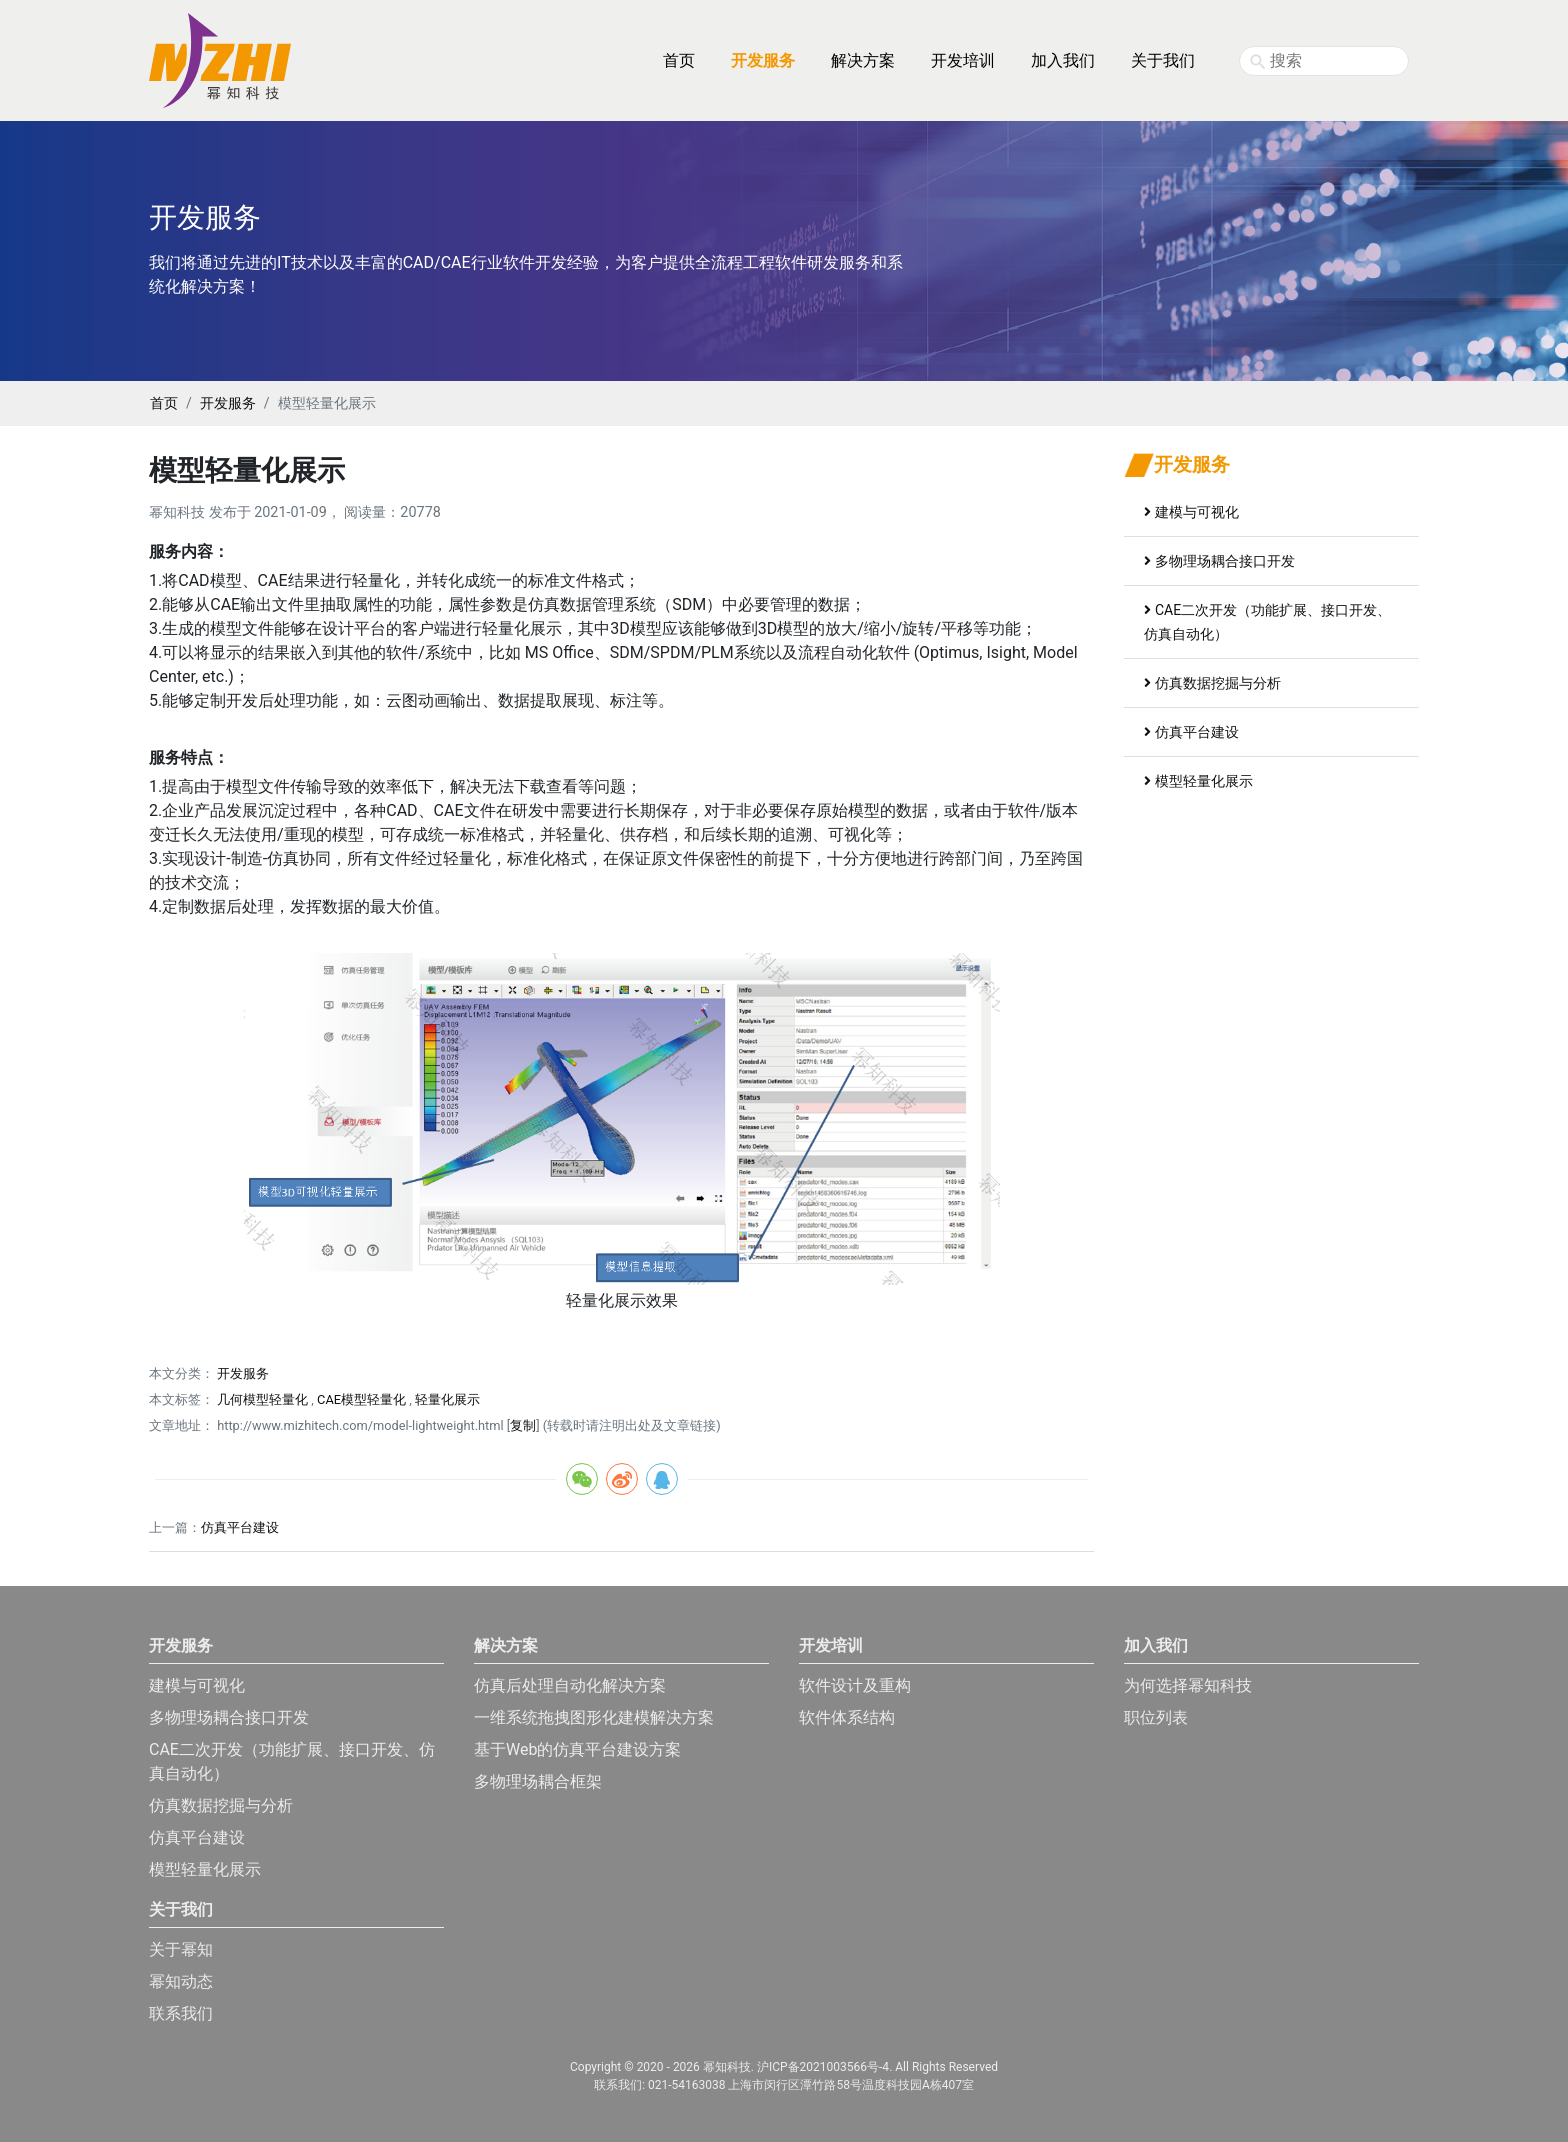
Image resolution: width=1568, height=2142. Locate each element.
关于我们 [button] (1163, 60)
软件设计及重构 (855, 1685)
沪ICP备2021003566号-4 (823, 2067)
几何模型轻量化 (262, 1399)
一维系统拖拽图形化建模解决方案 (594, 1717)
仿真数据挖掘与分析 (1212, 683)
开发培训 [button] (963, 60)
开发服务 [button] (763, 60)
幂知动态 (181, 1981)
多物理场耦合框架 (538, 1781)
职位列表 (1156, 1717)
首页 (679, 60)
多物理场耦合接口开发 (1219, 561)
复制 (523, 1425)
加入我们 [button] (1063, 60)
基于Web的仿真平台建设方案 (577, 1749)
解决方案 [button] (863, 60)
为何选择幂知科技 (1188, 1685)
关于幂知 (181, 1949)
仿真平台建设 (240, 1527)
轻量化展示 (447, 1399)
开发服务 (228, 403)
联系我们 (181, 2013)
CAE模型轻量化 (361, 1399)
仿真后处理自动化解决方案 (570, 1685)
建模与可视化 (1191, 512)
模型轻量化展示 (1198, 781)
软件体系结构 (847, 1717)
